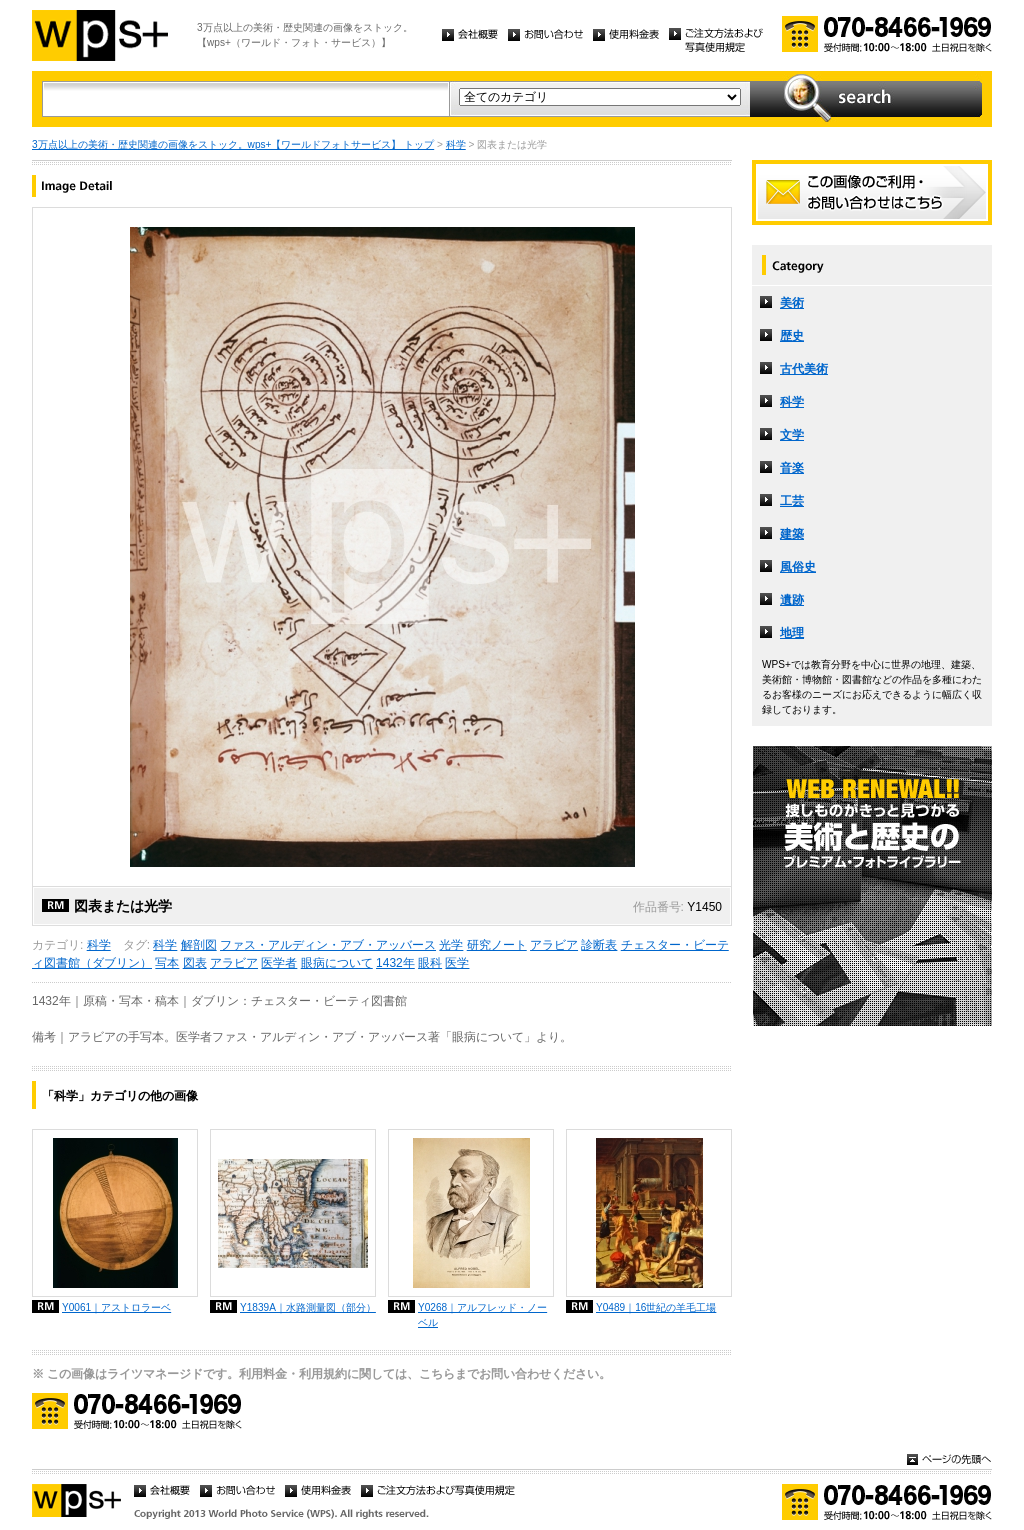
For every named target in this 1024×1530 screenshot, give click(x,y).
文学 (792, 435)
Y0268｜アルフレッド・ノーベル (482, 1315)
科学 (456, 144)
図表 (195, 963)
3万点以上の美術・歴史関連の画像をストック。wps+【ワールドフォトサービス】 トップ (233, 144)
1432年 (395, 963)
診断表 (599, 945)
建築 (792, 534)
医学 (457, 963)
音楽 (792, 468)
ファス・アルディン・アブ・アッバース (328, 945)
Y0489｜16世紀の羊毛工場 (656, 1307)
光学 (451, 945)
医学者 (279, 963)
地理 (792, 633)
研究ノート (497, 945)
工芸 (792, 501)
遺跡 (792, 600)
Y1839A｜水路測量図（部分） (308, 1307)
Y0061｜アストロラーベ (116, 1307)
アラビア (554, 945)
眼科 (430, 963)
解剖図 (199, 945)
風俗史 (798, 567)
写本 (167, 963)
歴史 (792, 336)
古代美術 (804, 369)
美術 (792, 303)
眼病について (337, 963)
